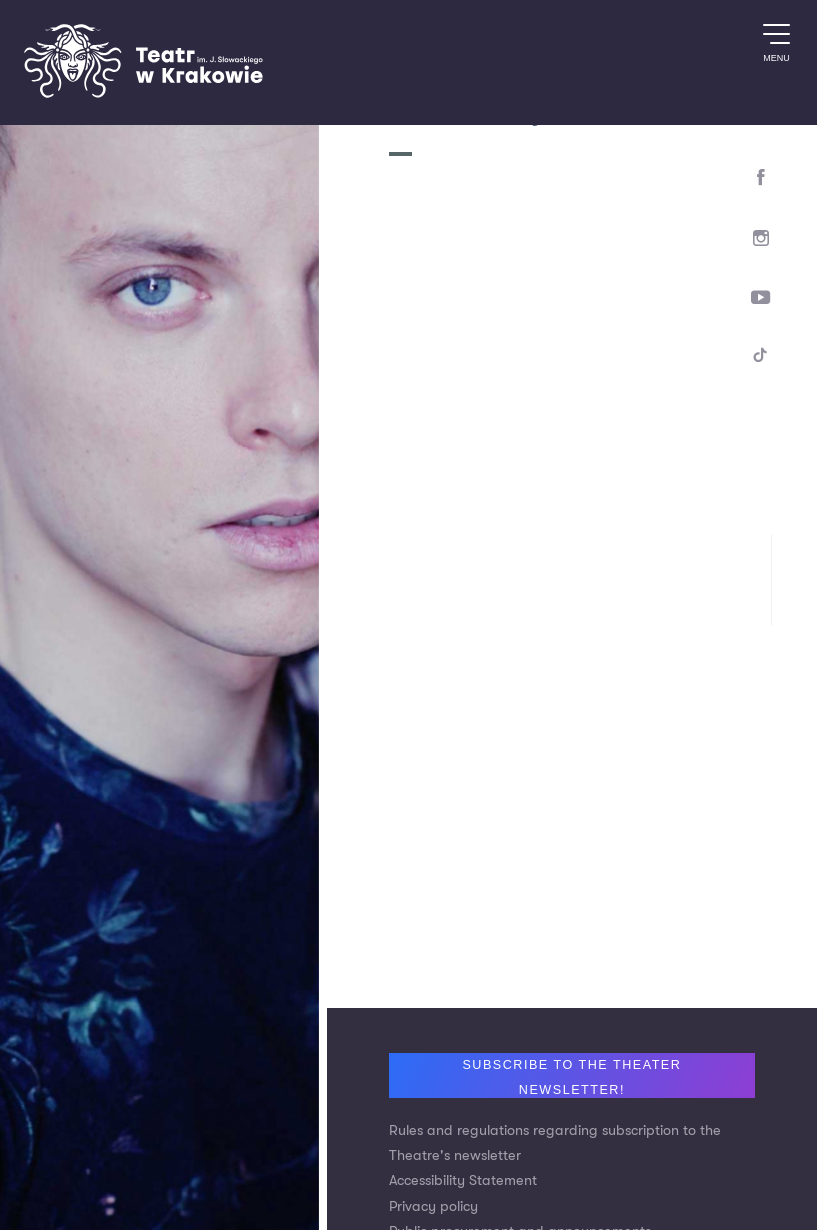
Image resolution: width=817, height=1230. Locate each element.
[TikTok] (761, 358)
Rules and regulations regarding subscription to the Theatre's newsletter (555, 1143)
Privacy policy (433, 1206)
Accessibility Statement (463, 1180)
